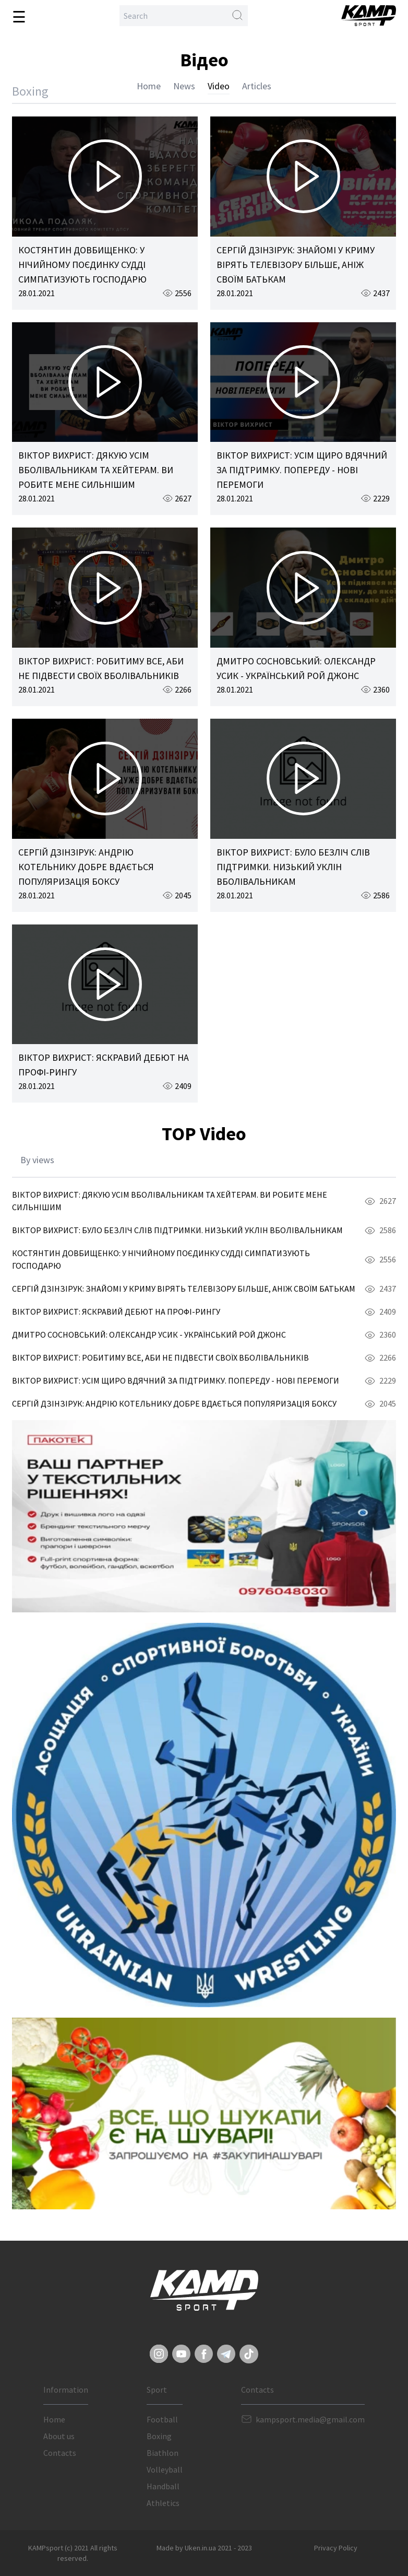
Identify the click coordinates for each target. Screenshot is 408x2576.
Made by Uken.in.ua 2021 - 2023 (204, 2547)
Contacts (59, 2453)
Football (162, 2419)
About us (59, 2436)
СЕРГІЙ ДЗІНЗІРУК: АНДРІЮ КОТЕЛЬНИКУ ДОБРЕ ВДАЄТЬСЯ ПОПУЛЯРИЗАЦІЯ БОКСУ (86, 866)
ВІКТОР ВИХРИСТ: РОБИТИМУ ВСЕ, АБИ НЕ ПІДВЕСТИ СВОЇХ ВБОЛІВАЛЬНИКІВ (160, 1357)
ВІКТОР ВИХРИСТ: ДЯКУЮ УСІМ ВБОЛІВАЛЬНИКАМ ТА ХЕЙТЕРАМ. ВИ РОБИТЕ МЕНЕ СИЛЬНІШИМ (95, 469)
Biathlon (162, 2453)
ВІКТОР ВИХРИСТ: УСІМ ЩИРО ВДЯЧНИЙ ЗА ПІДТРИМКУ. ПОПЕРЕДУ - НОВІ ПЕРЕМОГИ (302, 469)
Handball (163, 2486)
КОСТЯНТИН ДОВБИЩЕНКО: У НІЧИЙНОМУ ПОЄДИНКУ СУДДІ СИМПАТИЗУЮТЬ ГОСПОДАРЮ (82, 264)
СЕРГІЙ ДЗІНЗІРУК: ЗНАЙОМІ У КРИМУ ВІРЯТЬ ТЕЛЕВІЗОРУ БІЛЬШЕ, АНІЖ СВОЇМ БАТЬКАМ (296, 264)
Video (219, 86)
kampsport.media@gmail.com (310, 2419)
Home (149, 86)
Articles (256, 86)
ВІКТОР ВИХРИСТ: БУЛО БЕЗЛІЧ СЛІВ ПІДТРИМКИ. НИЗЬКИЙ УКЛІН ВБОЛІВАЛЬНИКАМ (293, 866)
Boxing (159, 2436)
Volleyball (165, 2469)
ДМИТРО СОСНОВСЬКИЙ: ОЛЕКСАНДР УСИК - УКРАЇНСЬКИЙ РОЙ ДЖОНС (149, 1334)
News (184, 86)
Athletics (163, 2503)
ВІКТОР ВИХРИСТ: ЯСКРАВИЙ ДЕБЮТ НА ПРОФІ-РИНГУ (116, 1311)
